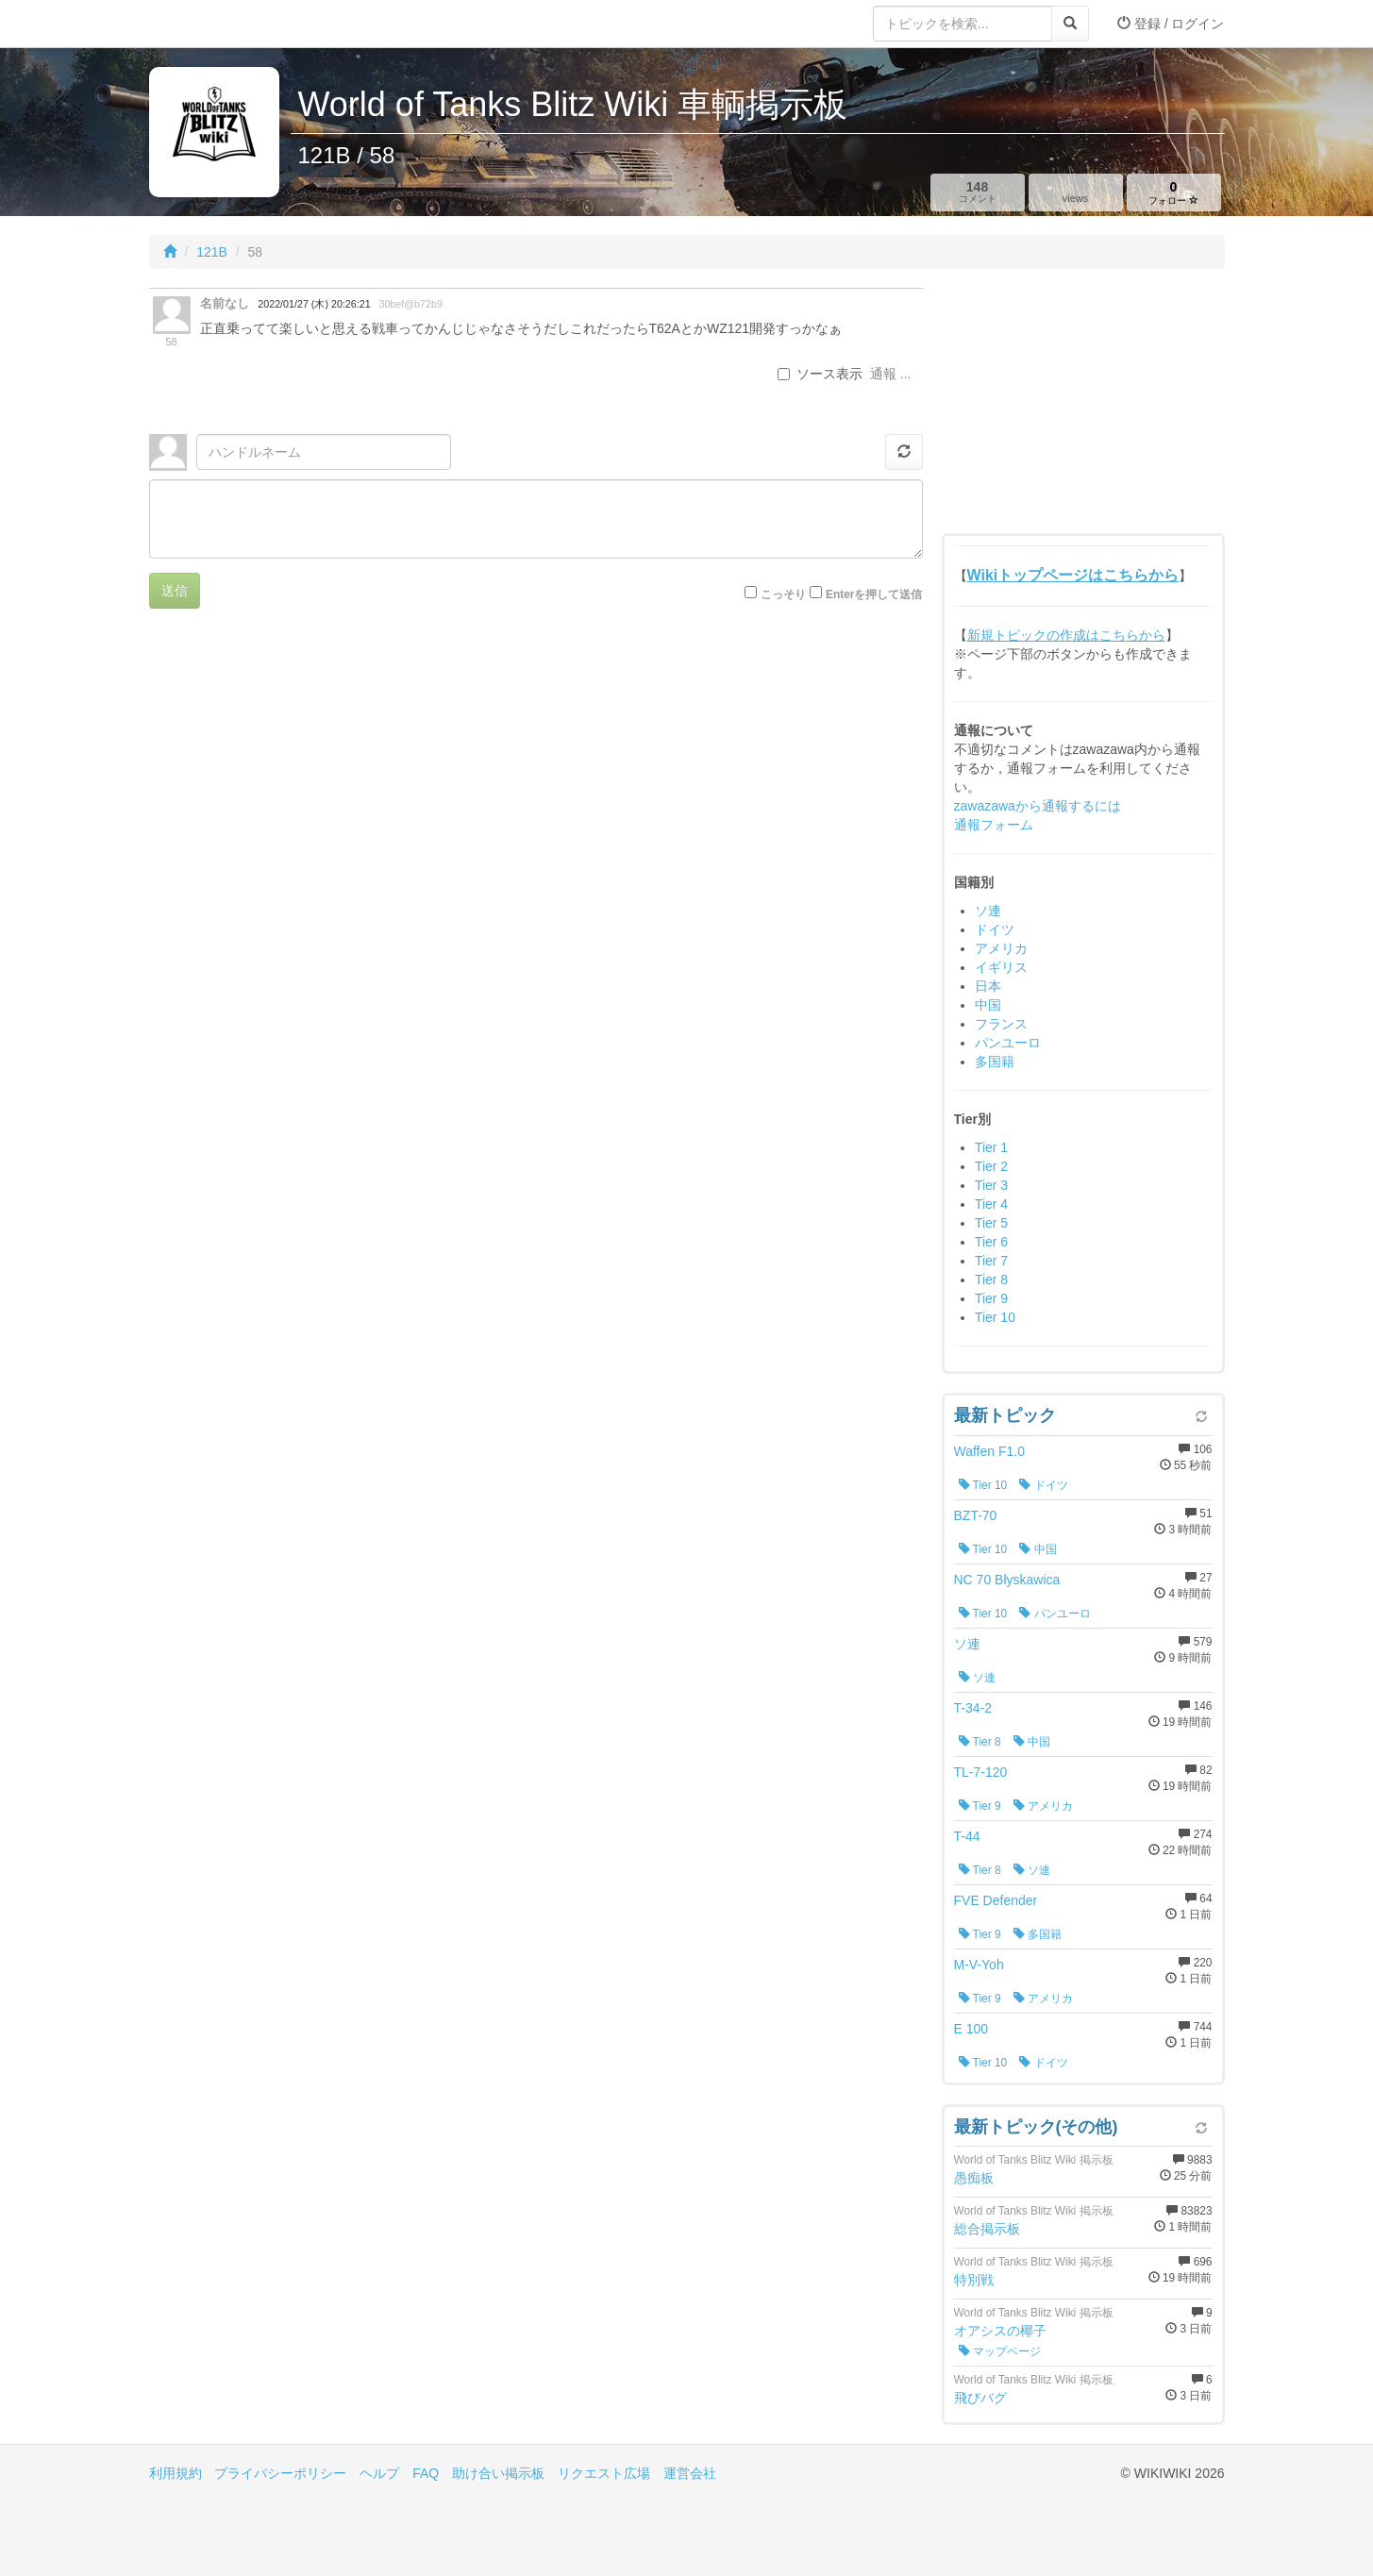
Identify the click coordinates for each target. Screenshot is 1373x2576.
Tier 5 (991, 1222)
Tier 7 (991, 1260)
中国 (988, 1004)
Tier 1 (991, 1147)
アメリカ (1001, 948)
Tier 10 (995, 1317)
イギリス (1001, 967)
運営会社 (689, 2473)
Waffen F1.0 (989, 1451)
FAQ (425, 2473)
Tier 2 (991, 1166)
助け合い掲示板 (498, 2473)
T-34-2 (973, 1707)
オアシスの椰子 (1000, 2330)
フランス (1001, 1023)
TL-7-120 (981, 1772)
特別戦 (974, 2279)
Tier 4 (991, 1204)
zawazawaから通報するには (1037, 805)
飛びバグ (980, 2397)
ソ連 (988, 910)
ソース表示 (820, 373)
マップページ (1000, 2351)
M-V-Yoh (979, 1964)
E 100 (971, 2028)
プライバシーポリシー (280, 2473)
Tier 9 (991, 1298)
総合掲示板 (987, 2228)
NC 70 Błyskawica (1007, 1579)
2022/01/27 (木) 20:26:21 (314, 303)
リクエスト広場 (604, 2473)
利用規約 (175, 2473)
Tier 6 (991, 1241)
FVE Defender (996, 1900)
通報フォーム (993, 824)
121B (211, 251)
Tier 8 (991, 1279)
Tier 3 (991, 1185)
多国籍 (994, 1061)
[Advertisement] (1083, 406)
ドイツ (994, 929)
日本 (988, 986)
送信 (174, 590)
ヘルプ (379, 2473)
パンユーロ (1008, 1042)
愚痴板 (974, 2177)
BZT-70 (975, 1515)
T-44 (967, 1836)
